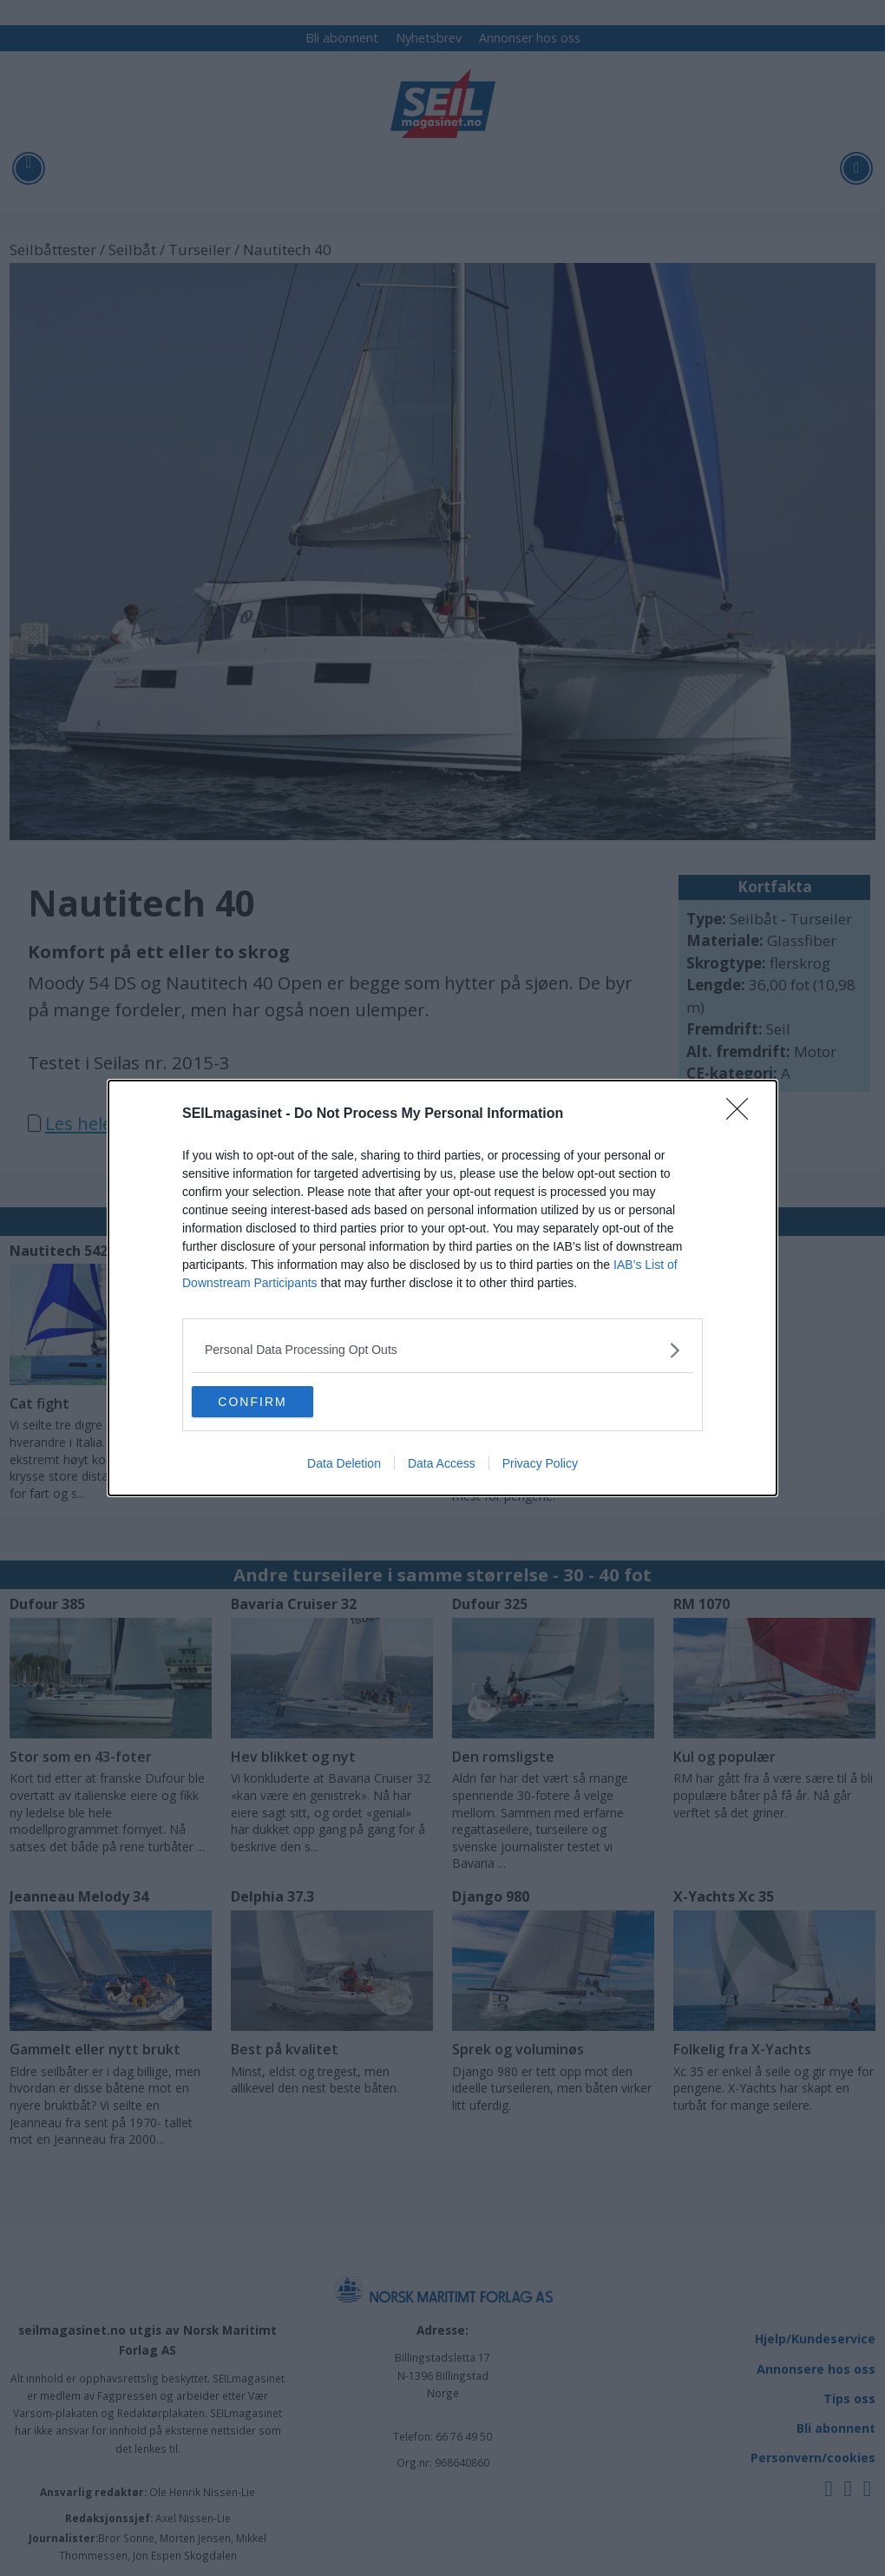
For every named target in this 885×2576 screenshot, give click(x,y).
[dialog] (442, 1288)
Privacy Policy (540, 1465)
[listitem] (442, 1348)
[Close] (742, 1112)
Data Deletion (344, 1465)
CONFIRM (273, 1402)
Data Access (441, 1465)
